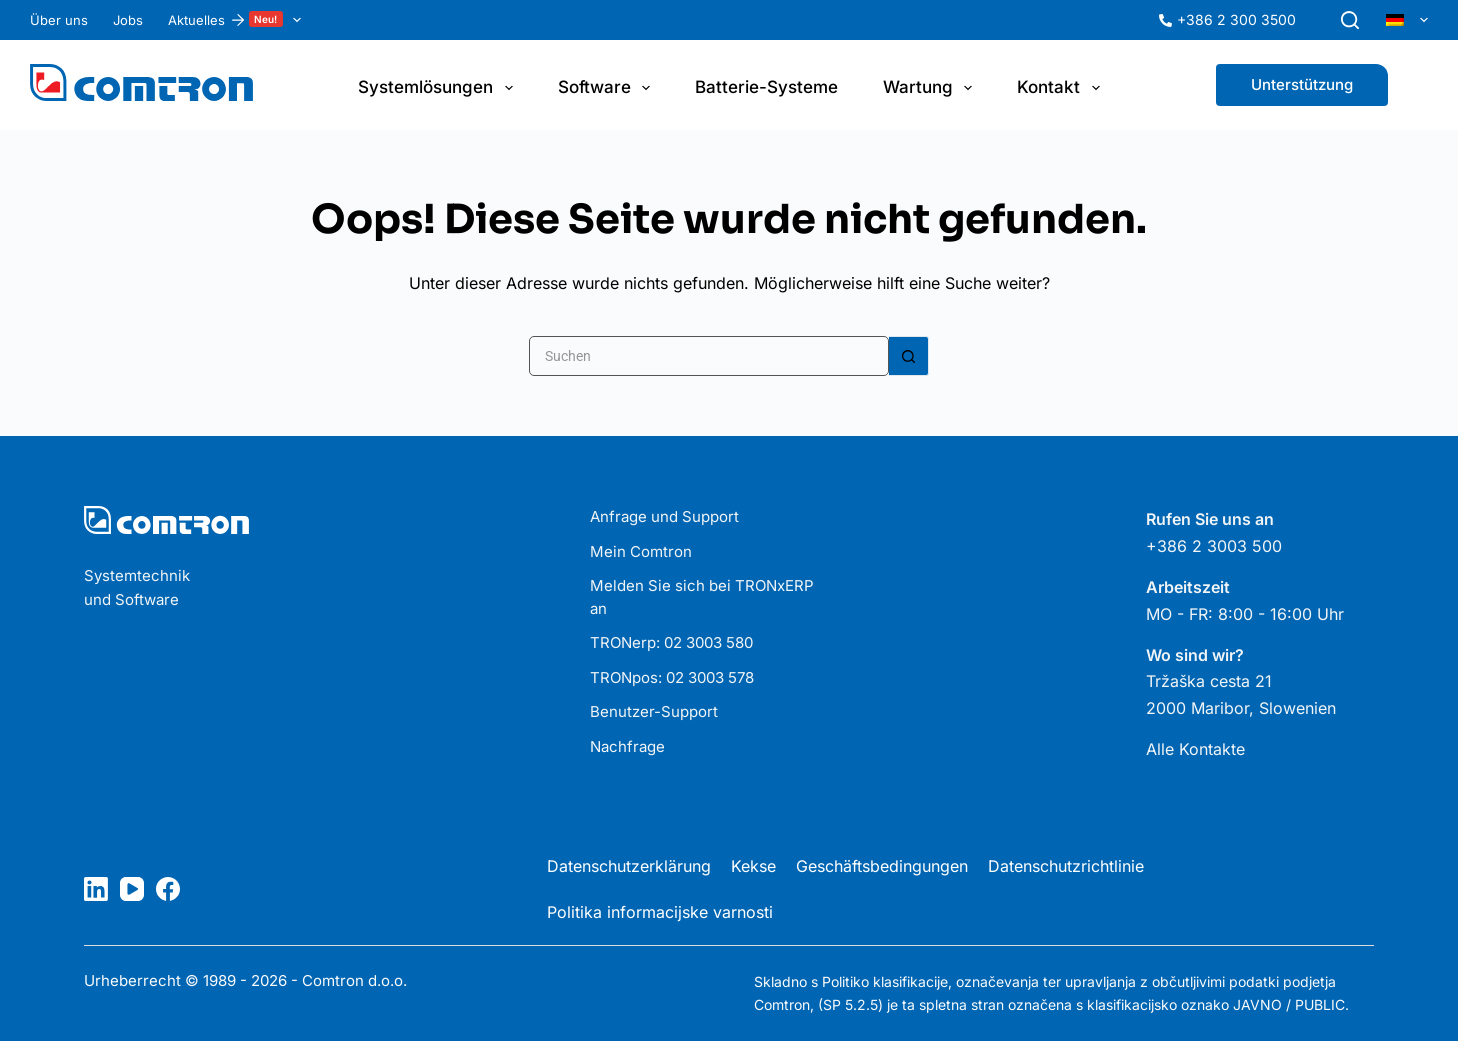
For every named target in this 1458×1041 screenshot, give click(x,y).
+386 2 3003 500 (1214, 546)
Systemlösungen (439, 88)
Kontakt (1062, 88)
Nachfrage (627, 746)
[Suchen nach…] (709, 356)
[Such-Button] (909, 356)
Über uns (59, 20)
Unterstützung (1302, 84)
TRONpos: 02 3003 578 (672, 677)
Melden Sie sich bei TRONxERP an (702, 597)
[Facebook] (168, 889)
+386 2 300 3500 (1236, 19)
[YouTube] (132, 889)
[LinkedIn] (96, 889)
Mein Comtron (641, 551)
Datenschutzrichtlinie (1066, 866)
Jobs (128, 20)
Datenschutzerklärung (629, 866)
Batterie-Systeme (766, 87)
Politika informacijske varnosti (660, 912)
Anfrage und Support (664, 516)
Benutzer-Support (654, 711)
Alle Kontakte (1195, 749)
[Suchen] (1350, 20)
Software (608, 88)
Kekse (753, 866)
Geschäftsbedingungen (882, 866)
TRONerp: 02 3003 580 (671, 642)
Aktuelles (238, 20)
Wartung (931, 88)
